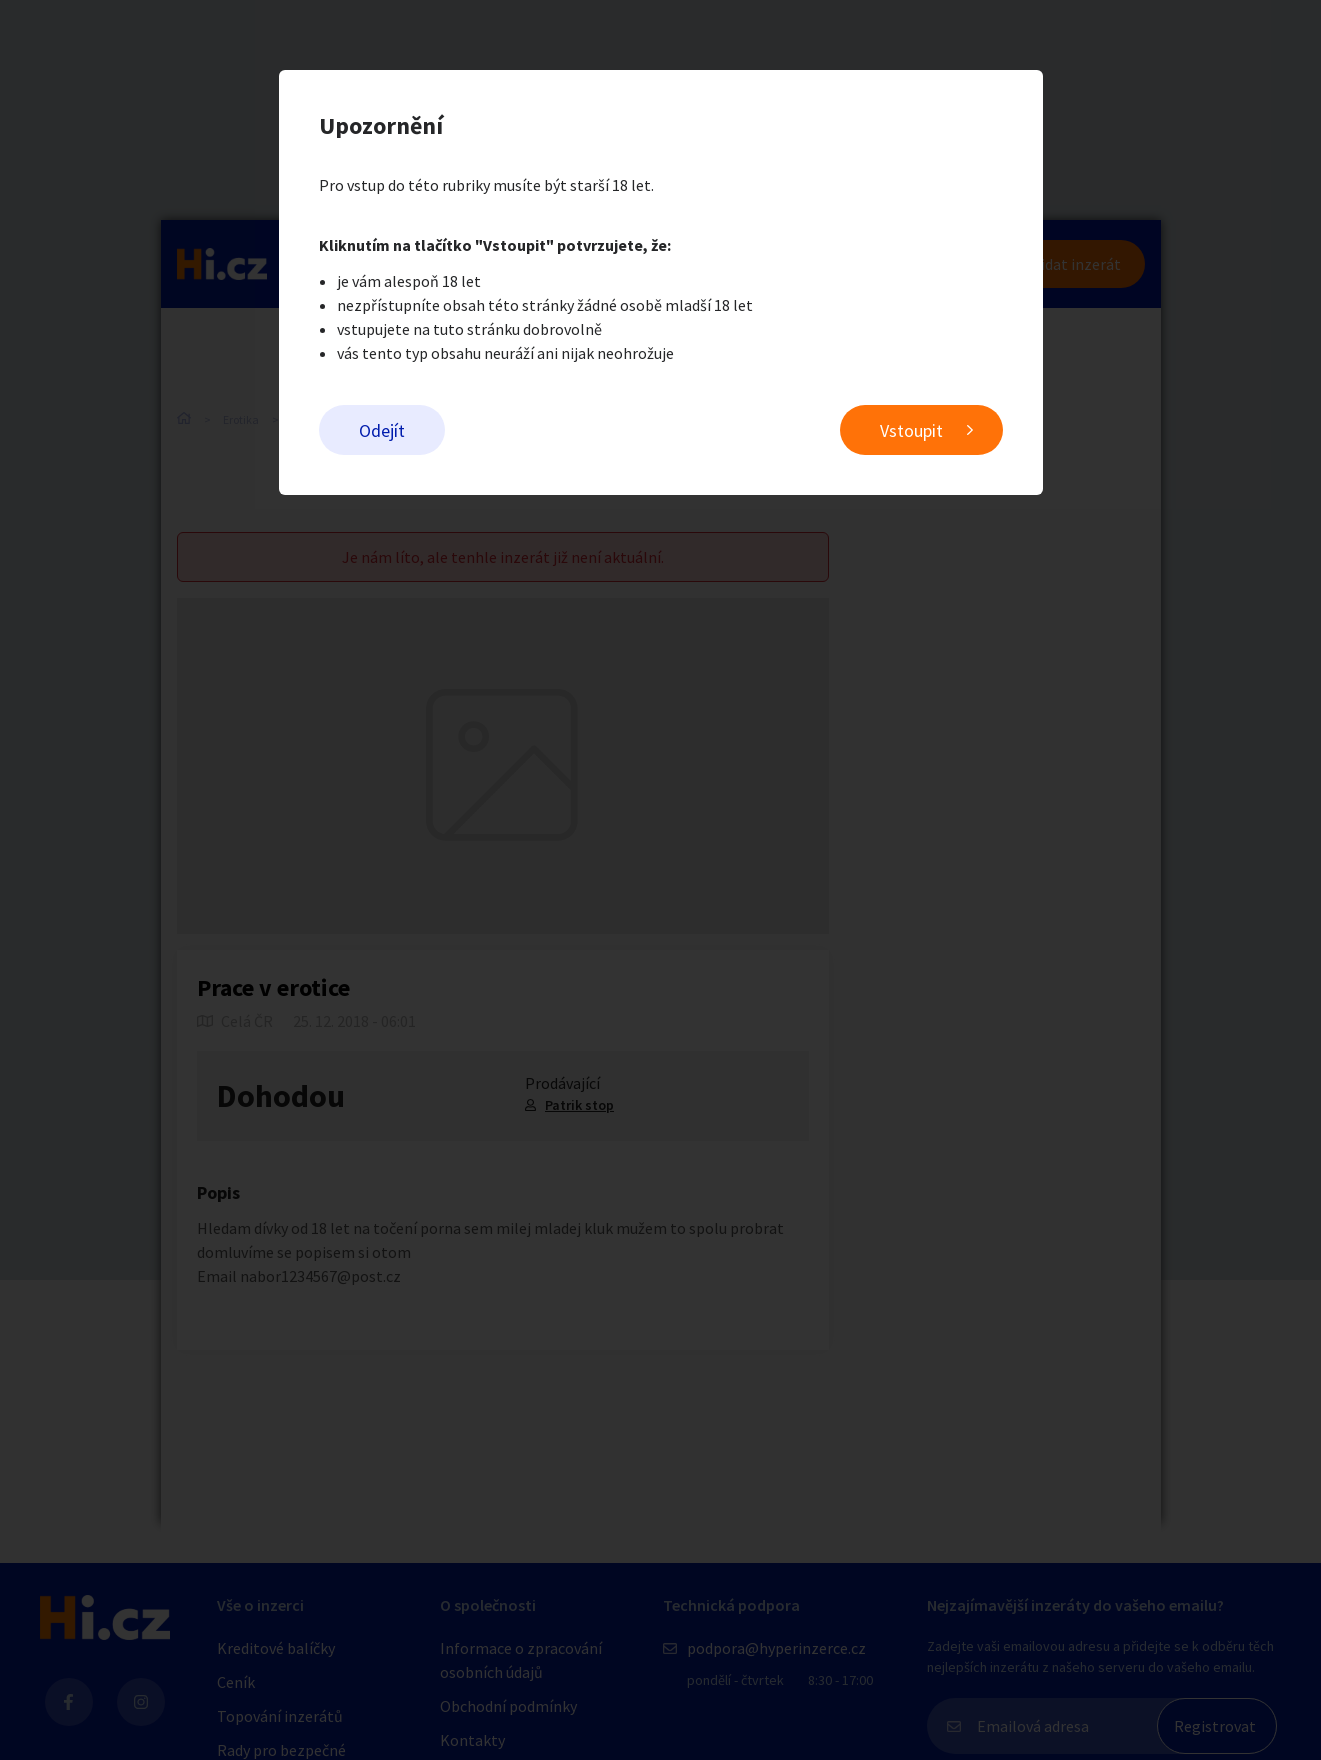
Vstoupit (911, 430)
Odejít (382, 430)
